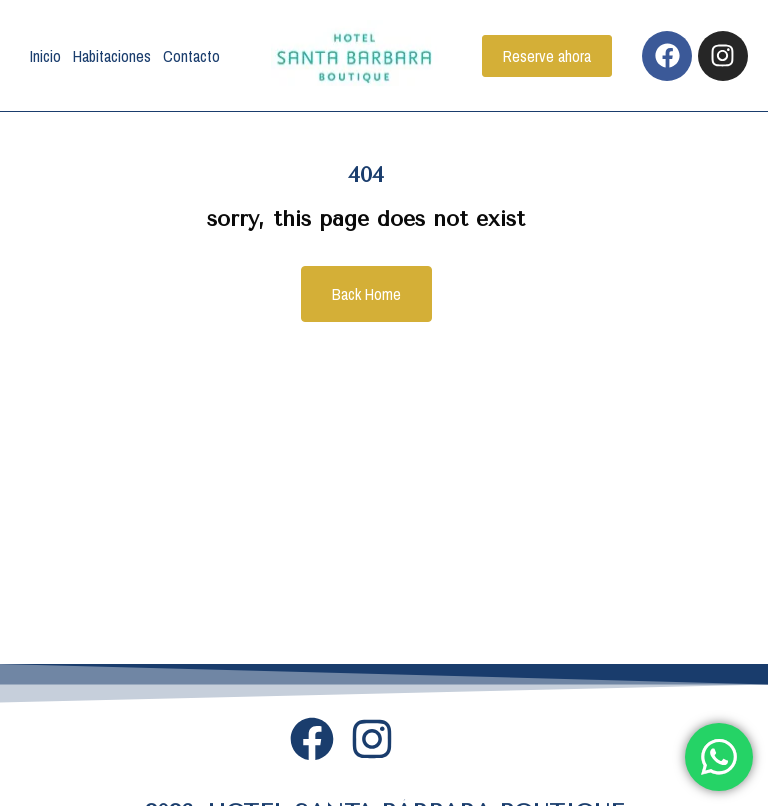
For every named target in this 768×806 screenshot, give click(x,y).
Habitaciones (112, 56)
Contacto (191, 56)
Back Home (366, 294)
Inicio (45, 56)
